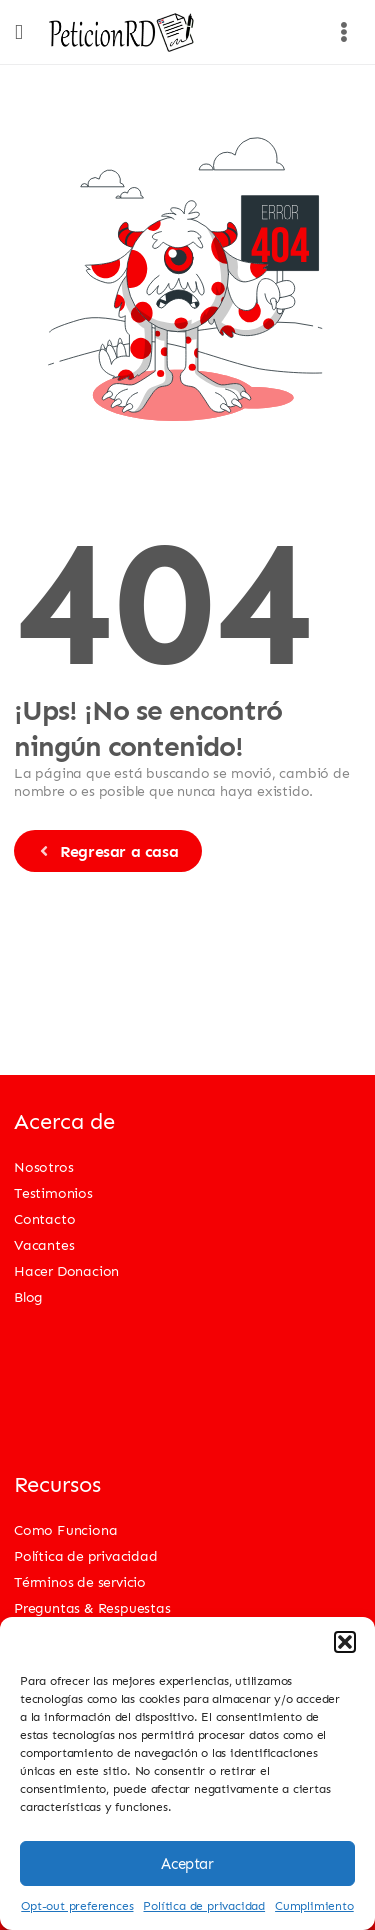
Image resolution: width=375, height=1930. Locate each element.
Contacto (44, 1218)
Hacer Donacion (66, 1270)
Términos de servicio (80, 1581)
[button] (345, 1642)
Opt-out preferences (77, 1905)
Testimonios (53, 1192)
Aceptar (187, 1864)
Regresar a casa (107, 851)
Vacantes (44, 1244)
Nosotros (43, 1166)
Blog (28, 1296)
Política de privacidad (204, 1905)
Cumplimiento (314, 1905)
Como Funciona (65, 1529)
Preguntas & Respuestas (92, 1607)
